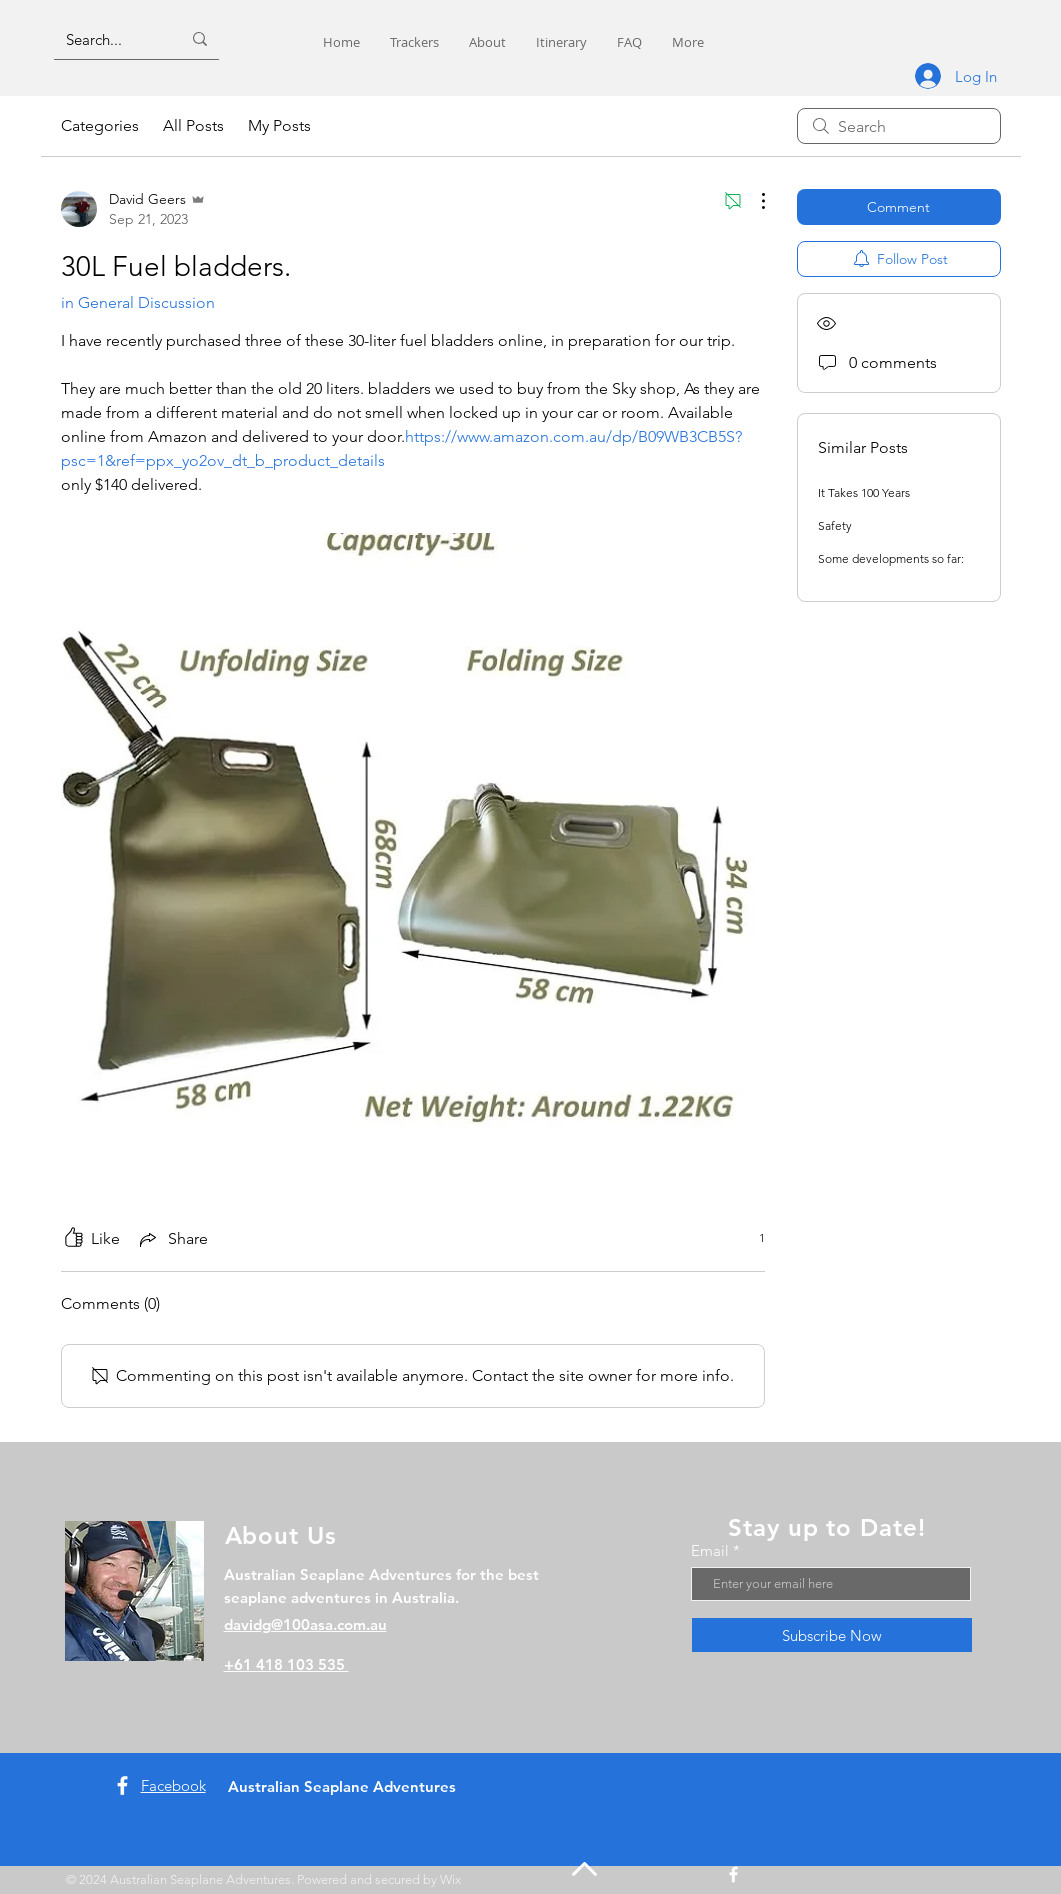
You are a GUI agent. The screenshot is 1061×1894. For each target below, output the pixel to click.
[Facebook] (122, 1785)
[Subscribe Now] (832, 1635)
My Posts (279, 125)
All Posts (193, 125)
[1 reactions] (751, 1238)
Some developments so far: (891, 558)
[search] (899, 126)
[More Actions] (753, 201)
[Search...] (108, 39)
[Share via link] (172, 1239)
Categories (100, 125)
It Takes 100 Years (864, 492)
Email (710, 1550)
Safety (835, 525)
